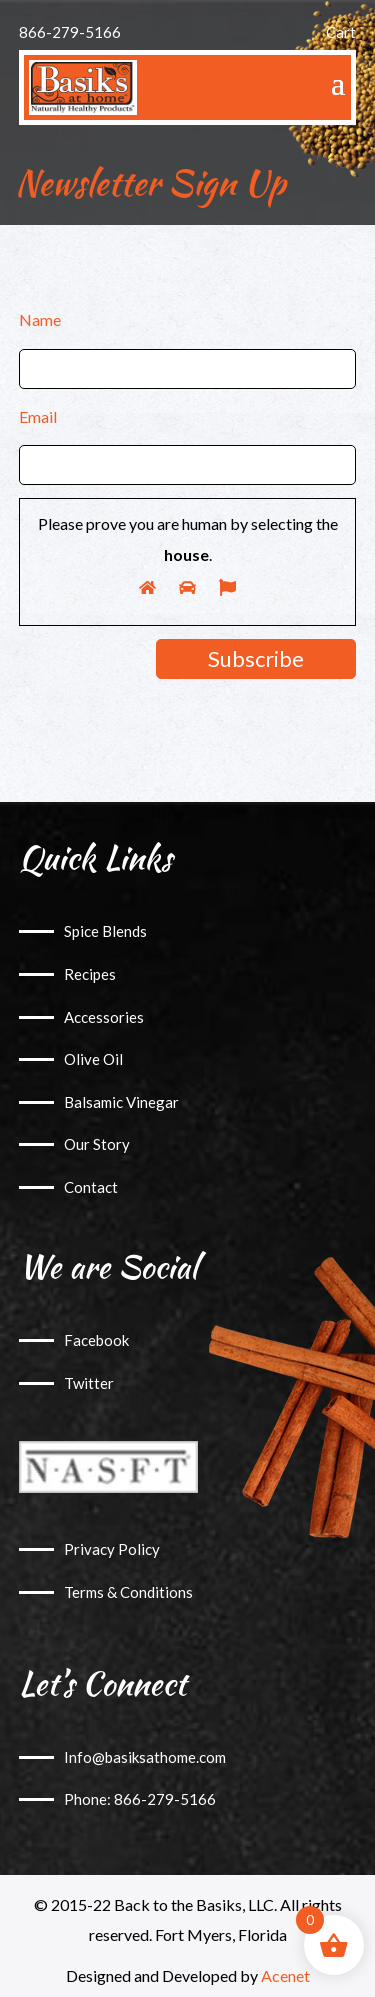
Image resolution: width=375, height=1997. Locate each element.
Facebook (96, 1340)
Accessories (104, 1017)
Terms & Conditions (128, 1592)
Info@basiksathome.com (145, 1757)
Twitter (89, 1383)
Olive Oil (93, 1059)
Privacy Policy (112, 1549)
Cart (341, 32)
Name (40, 319)
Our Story (97, 1144)
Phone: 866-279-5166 (140, 1799)
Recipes (90, 974)
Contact (91, 1187)
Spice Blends (105, 931)
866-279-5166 (70, 32)
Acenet (285, 1975)
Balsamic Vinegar (121, 1102)
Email (38, 416)
